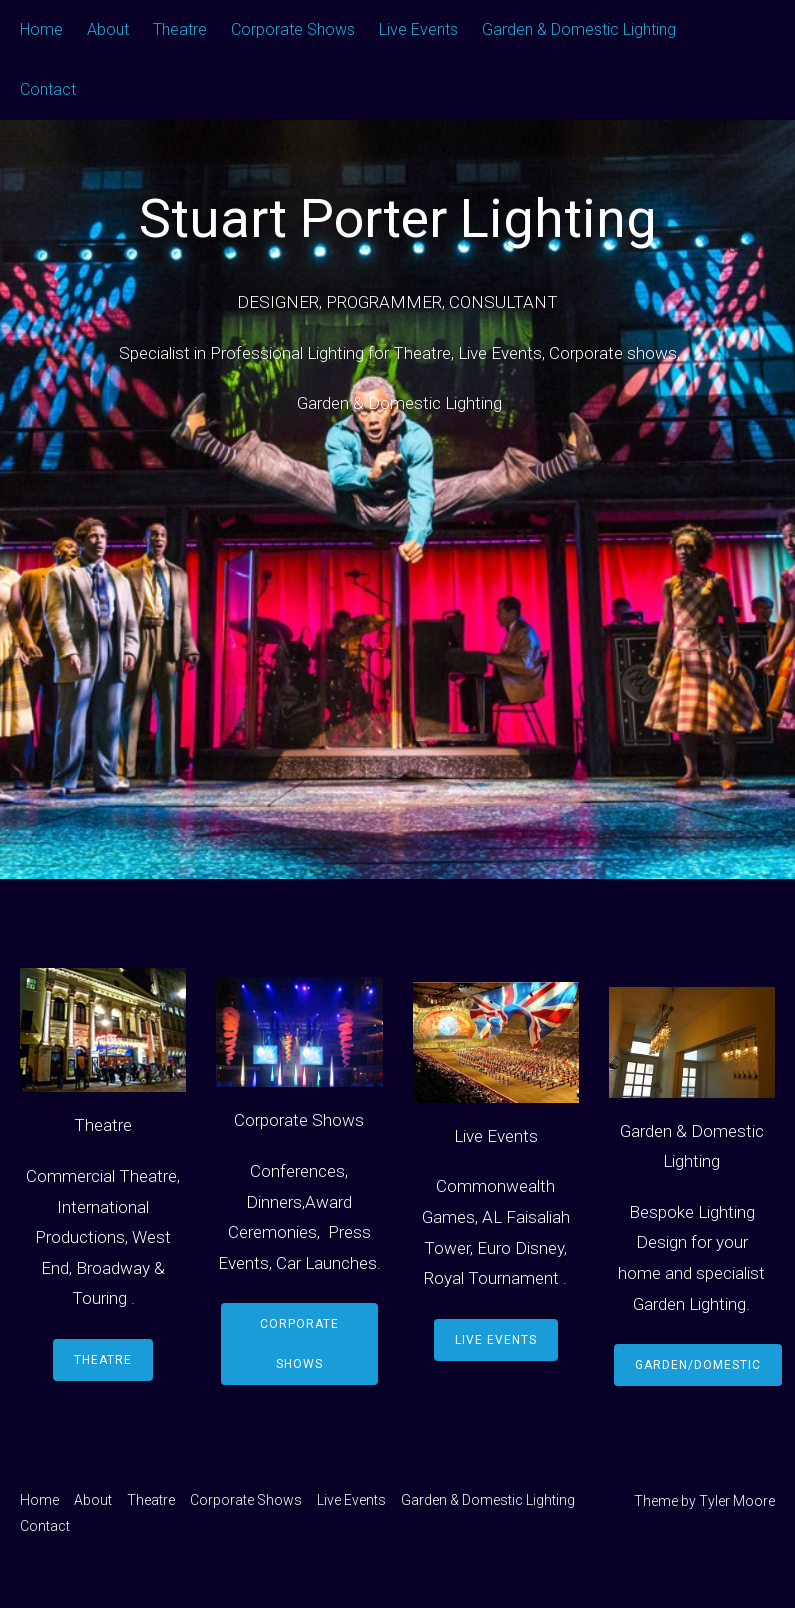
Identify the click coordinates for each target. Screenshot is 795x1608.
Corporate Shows (293, 29)
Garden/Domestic (698, 1365)
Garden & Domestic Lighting (579, 29)
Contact (48, 89)
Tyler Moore (737, 1501)
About (108, 29)
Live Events (418, 29)
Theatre (180, 29)
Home (41, 29)
